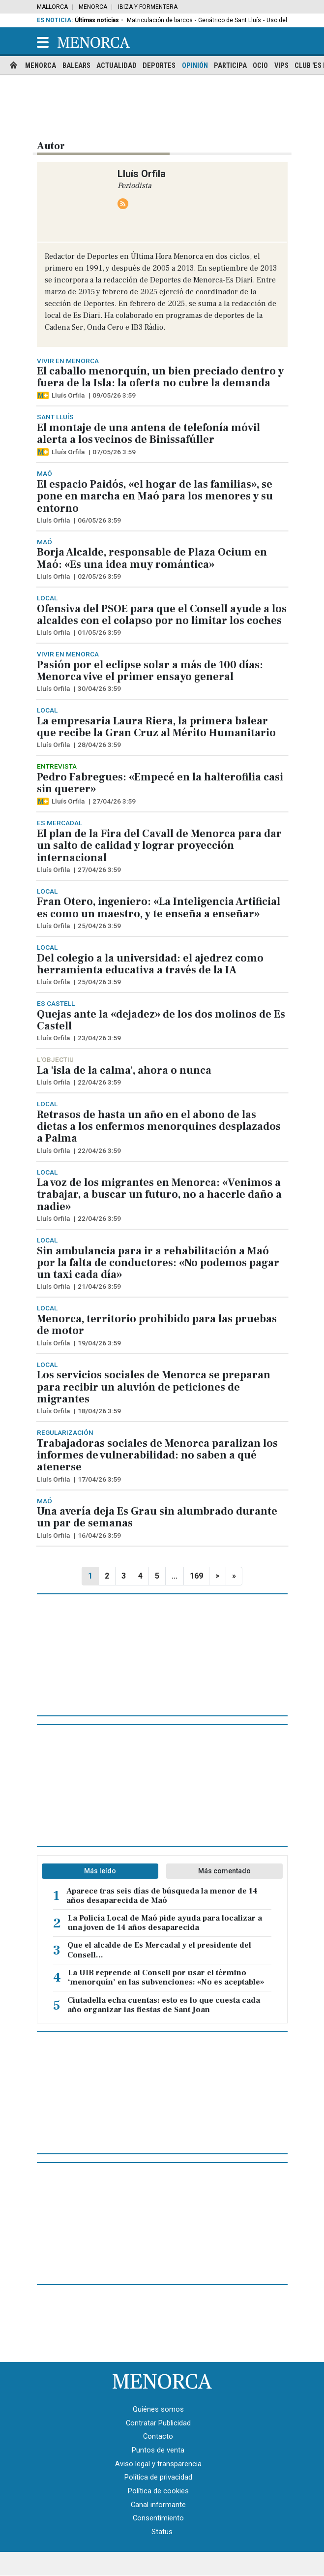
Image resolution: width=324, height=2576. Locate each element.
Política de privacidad (158, 2477)
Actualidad (116, 66)
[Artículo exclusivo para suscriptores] (43, 395)
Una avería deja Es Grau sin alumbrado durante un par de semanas (157, 1517)
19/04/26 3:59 (99, 1343)
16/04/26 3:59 (99, 1535)
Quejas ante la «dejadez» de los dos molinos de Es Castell (161, 1020)
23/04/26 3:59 (99, 1038)
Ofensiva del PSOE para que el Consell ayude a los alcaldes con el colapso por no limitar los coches (162, 614)
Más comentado (224, 1871)
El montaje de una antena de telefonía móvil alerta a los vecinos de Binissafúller (148, 433)
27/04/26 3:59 (114, 801)
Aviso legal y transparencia (158, 2463)
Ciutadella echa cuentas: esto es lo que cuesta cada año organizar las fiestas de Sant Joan (163, 2005)
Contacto (158, 2436)
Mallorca (52, 6)
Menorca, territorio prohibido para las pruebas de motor (157, 1324)
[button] (43, 42)
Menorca (93, 6)
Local (47, 598)
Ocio (260, 66)
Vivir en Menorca (68, 361)
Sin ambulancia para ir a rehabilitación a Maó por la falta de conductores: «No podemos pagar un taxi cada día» (158, 1263)
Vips (281, 66)
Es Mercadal (59, 823)
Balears (76, 66)
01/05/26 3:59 (99, 632)
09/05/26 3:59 (114, 395)
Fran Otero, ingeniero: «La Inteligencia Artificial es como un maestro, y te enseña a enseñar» (158, 907)
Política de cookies (158, 2490)
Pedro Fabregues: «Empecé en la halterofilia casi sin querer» (160, 783)
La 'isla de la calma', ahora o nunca (124, 1070)
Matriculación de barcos (160, 20)
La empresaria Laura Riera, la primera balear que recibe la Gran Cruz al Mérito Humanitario (156, 727)
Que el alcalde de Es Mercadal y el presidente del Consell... (159, 1950)
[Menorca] (93, 42)
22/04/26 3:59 (99, 1082)
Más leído (100, 1871)
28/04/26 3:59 (99, 744)
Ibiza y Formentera (147, 6)
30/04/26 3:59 (99, 688)
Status (162, 2531)
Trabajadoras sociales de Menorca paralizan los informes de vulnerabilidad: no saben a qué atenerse (157, 1455)
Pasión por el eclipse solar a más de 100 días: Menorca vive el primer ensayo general (150, 670)
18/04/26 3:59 (99, 1411)
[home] (13, 66)
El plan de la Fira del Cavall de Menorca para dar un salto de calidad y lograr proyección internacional (159, 846)
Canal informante (158, 2504)
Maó (44, 473)
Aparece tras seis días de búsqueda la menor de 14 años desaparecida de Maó (162, 1896)
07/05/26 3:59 (114, 452)
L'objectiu (55, 1059)
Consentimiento (158, 2518)
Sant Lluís (55, 417)
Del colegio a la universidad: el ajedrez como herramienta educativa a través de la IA (150, 964)
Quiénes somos (158, 2409)
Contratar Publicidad (158, 2423)
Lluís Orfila (68, 395)
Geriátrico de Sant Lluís (229, 20)
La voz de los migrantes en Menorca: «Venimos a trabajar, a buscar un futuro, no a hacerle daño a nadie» (159, 1194)
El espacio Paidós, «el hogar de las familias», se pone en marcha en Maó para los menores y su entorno (155, 496)
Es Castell (56, 1003)
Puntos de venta (158, 2450)
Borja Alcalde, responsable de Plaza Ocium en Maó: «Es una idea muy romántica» (152, 558)
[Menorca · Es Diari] (162, 2381)
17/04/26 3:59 (99, 1479)
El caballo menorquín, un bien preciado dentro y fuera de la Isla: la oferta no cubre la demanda (160, 377)
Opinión (195, 66)
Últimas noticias (97, 20)
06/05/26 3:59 (99, 520)
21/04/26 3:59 (99, 1286)
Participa (230, 66)
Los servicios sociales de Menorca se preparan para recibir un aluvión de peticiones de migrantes (153, 1387)
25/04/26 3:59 (99, 926)
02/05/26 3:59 (99, 576)
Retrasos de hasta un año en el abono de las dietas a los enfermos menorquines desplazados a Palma (159, 1127)
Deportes (159, 66)
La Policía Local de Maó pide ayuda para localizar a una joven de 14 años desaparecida (165, 1923)
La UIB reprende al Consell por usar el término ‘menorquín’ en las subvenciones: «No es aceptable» (166, 1977)
